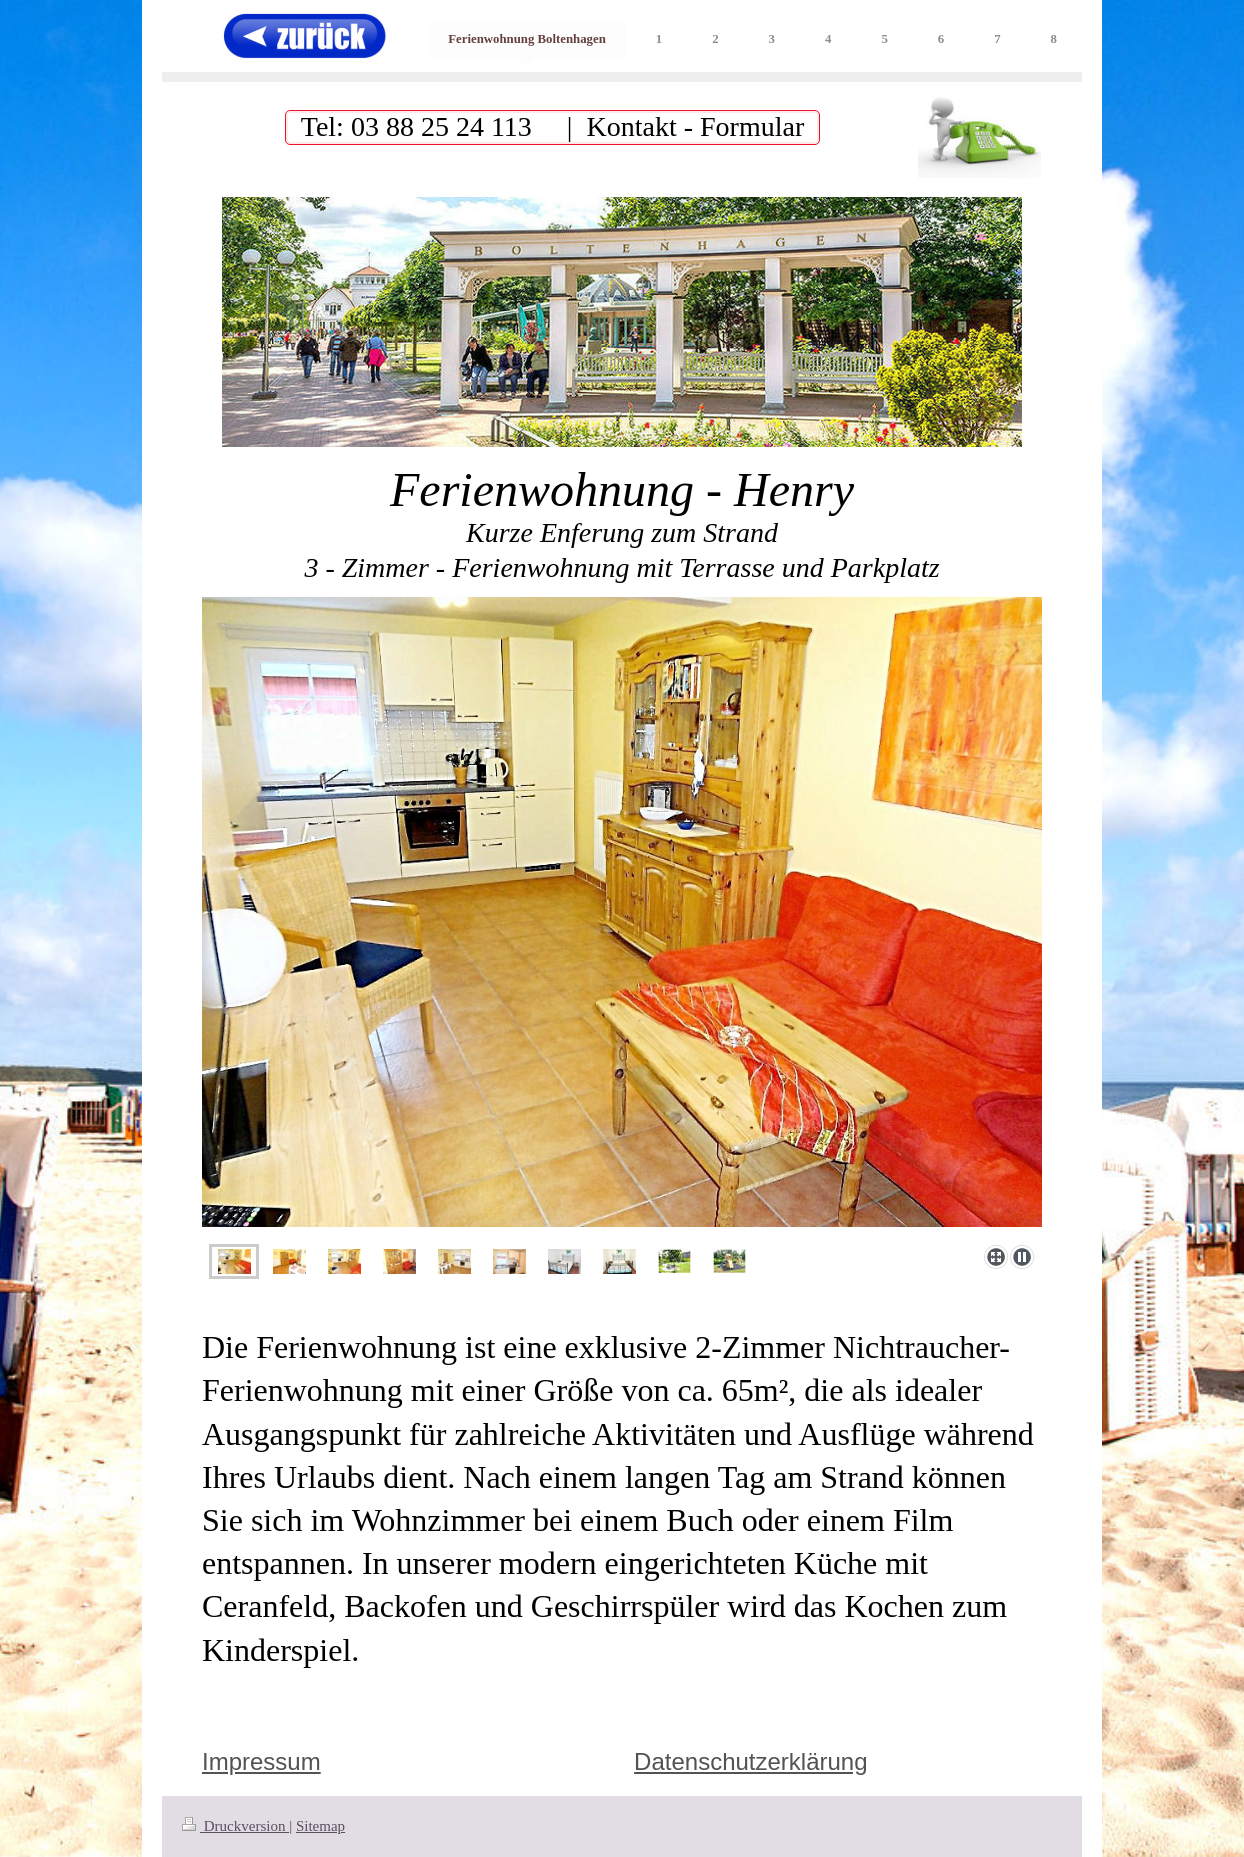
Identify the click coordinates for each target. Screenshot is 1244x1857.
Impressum (261, 1761)
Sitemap (320, 1826)
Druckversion (235, 1826)
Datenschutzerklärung (750, 1761)
